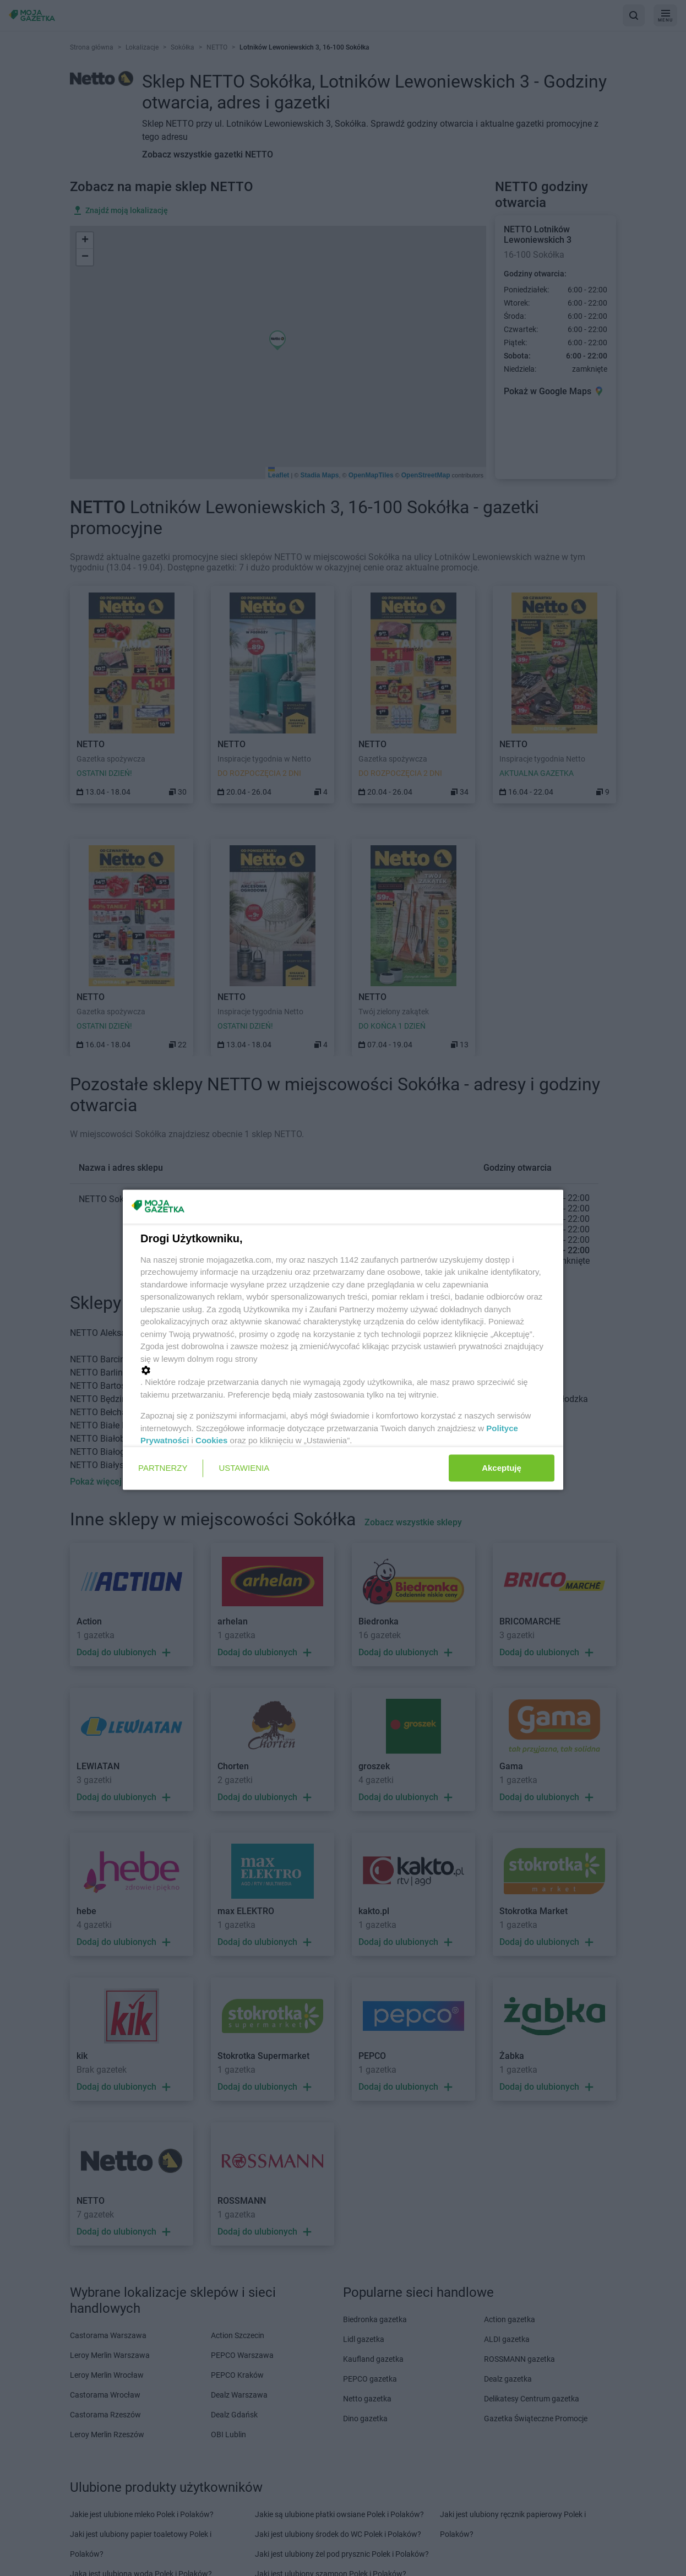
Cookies (211, 1440)
